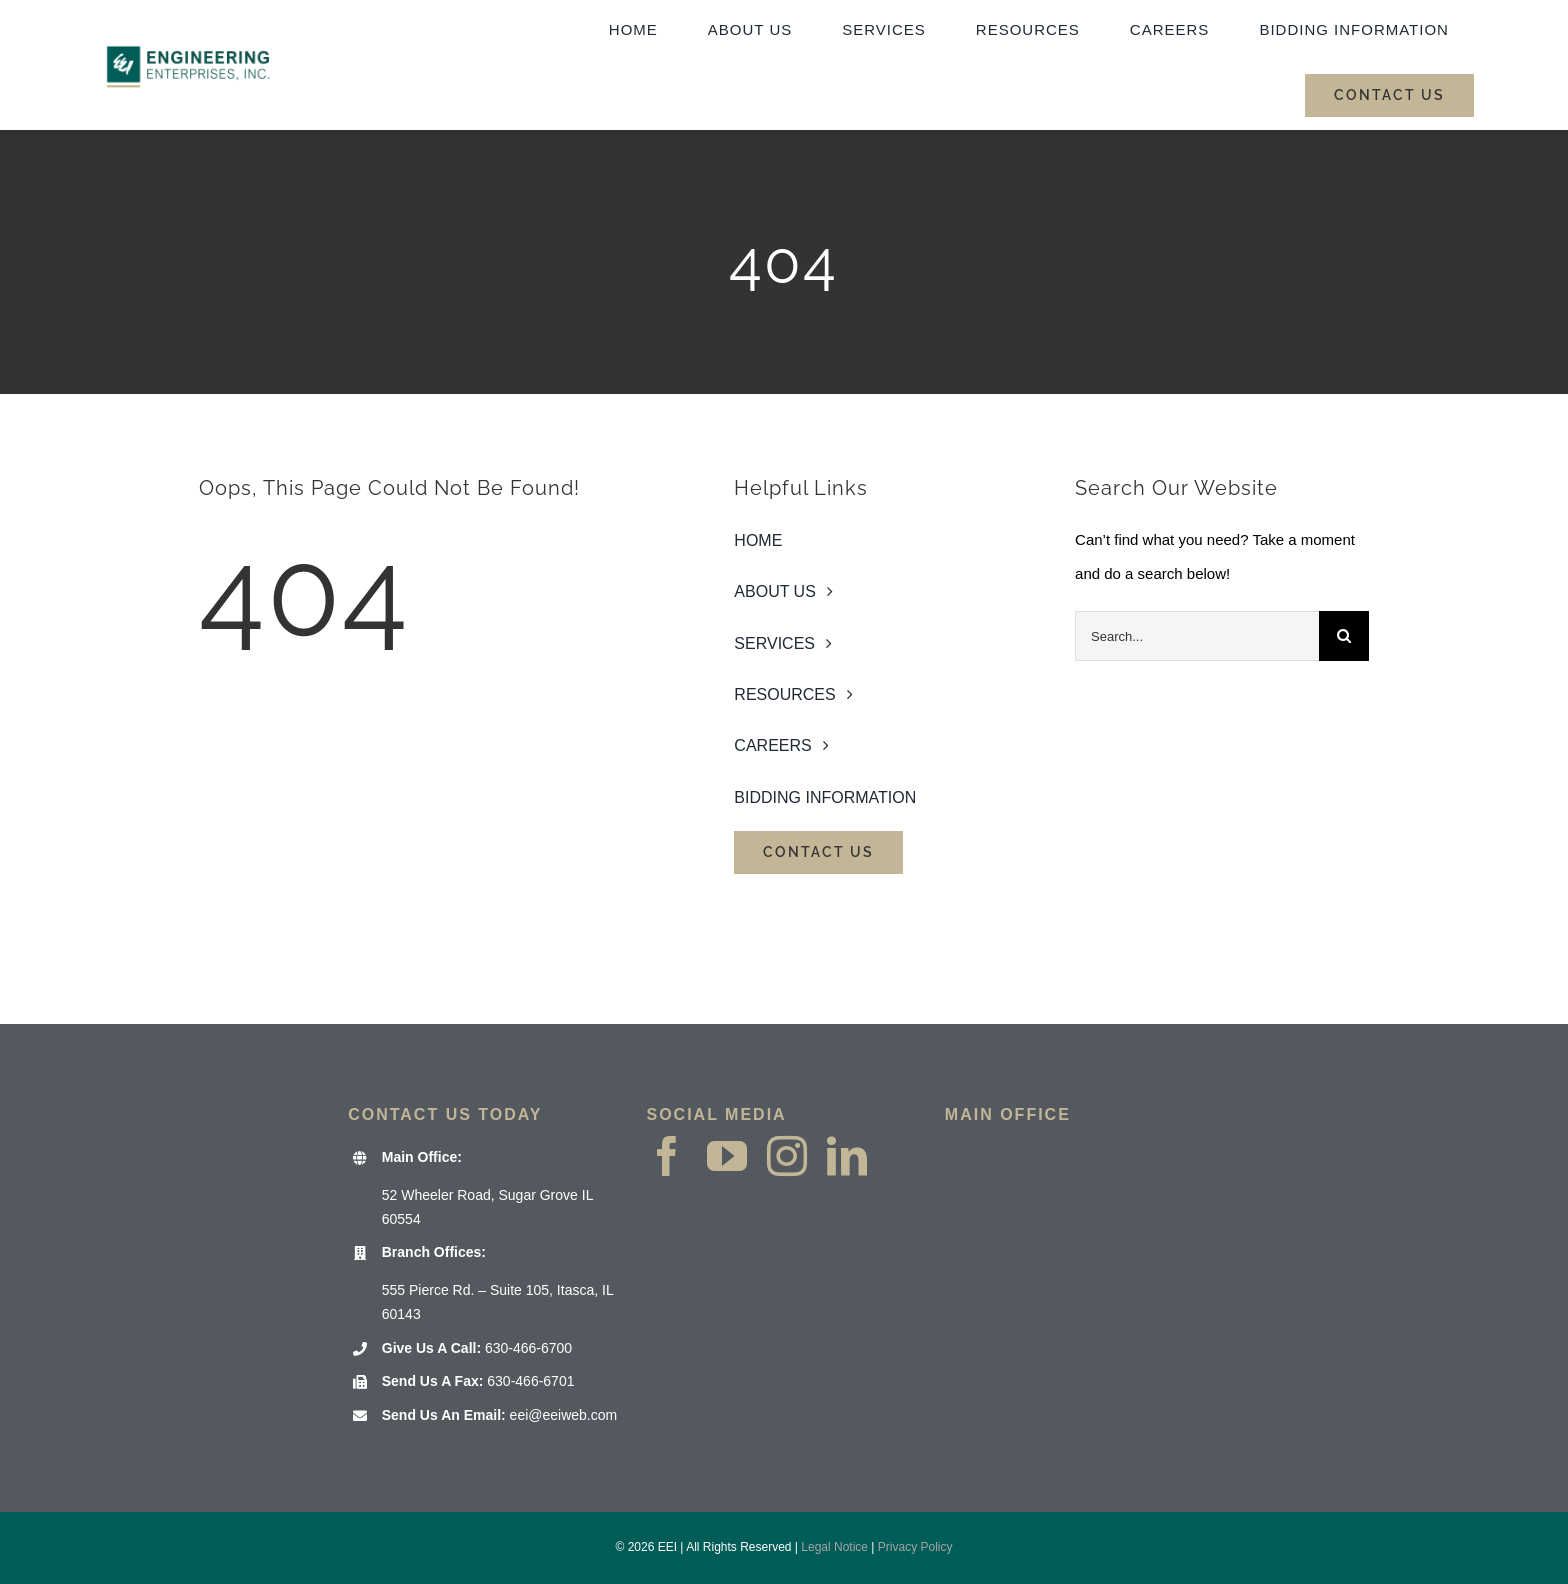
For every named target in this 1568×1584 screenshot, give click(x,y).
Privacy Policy (915, 1547)
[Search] (1344, 636)
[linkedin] (847, 1156)
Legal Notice (834, 1547)
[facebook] (667, 1156)
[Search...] (1197, 636)
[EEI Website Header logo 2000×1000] (189, 25)
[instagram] (787, 1156)
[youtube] (727, 1156)
